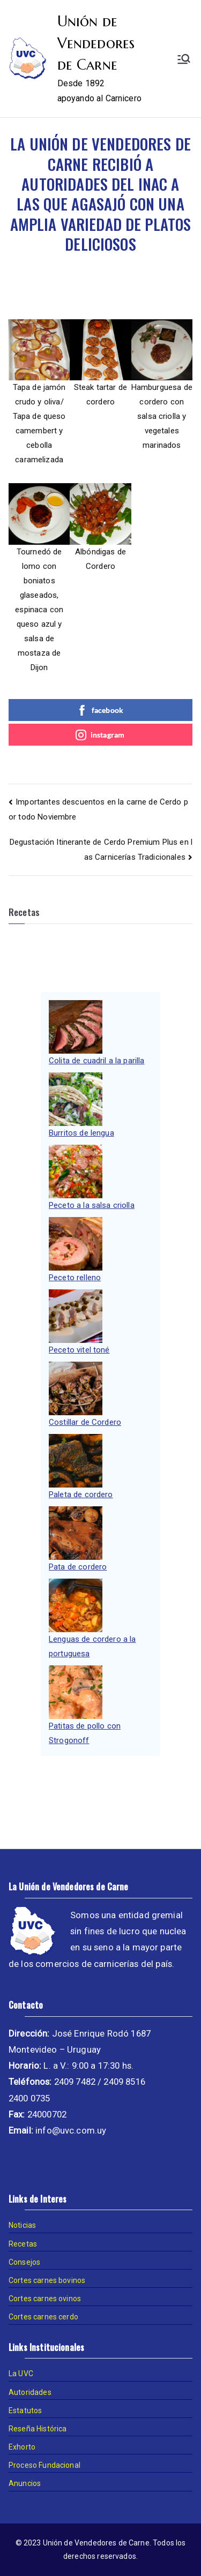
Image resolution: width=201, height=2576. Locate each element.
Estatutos (25, 2410)
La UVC (21, 2373)
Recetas (23, 2244)
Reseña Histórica (37, 2428)
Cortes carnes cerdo (43, 2316)
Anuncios (25, 2483)
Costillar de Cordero (85, 1422)
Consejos (24, 2262)
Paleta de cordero (81, 1494)
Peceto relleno (75, 1277)
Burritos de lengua (81, 1133)
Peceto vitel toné (79, 1350)
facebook (100, 710)
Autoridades (30, 2392)
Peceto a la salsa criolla (92, 1205)
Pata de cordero (78, 1567)
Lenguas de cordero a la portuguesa (92, 1646)
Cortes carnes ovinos (45, 2298)
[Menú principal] (183, 58)
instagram (100, 735)
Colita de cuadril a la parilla (97, 1060)
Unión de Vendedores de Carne (96, 43)
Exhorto (22, 2447)
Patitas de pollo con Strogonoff (85, 1733)
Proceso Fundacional (44, 2465)
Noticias (22, 2225)
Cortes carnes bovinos (47, 2280)
